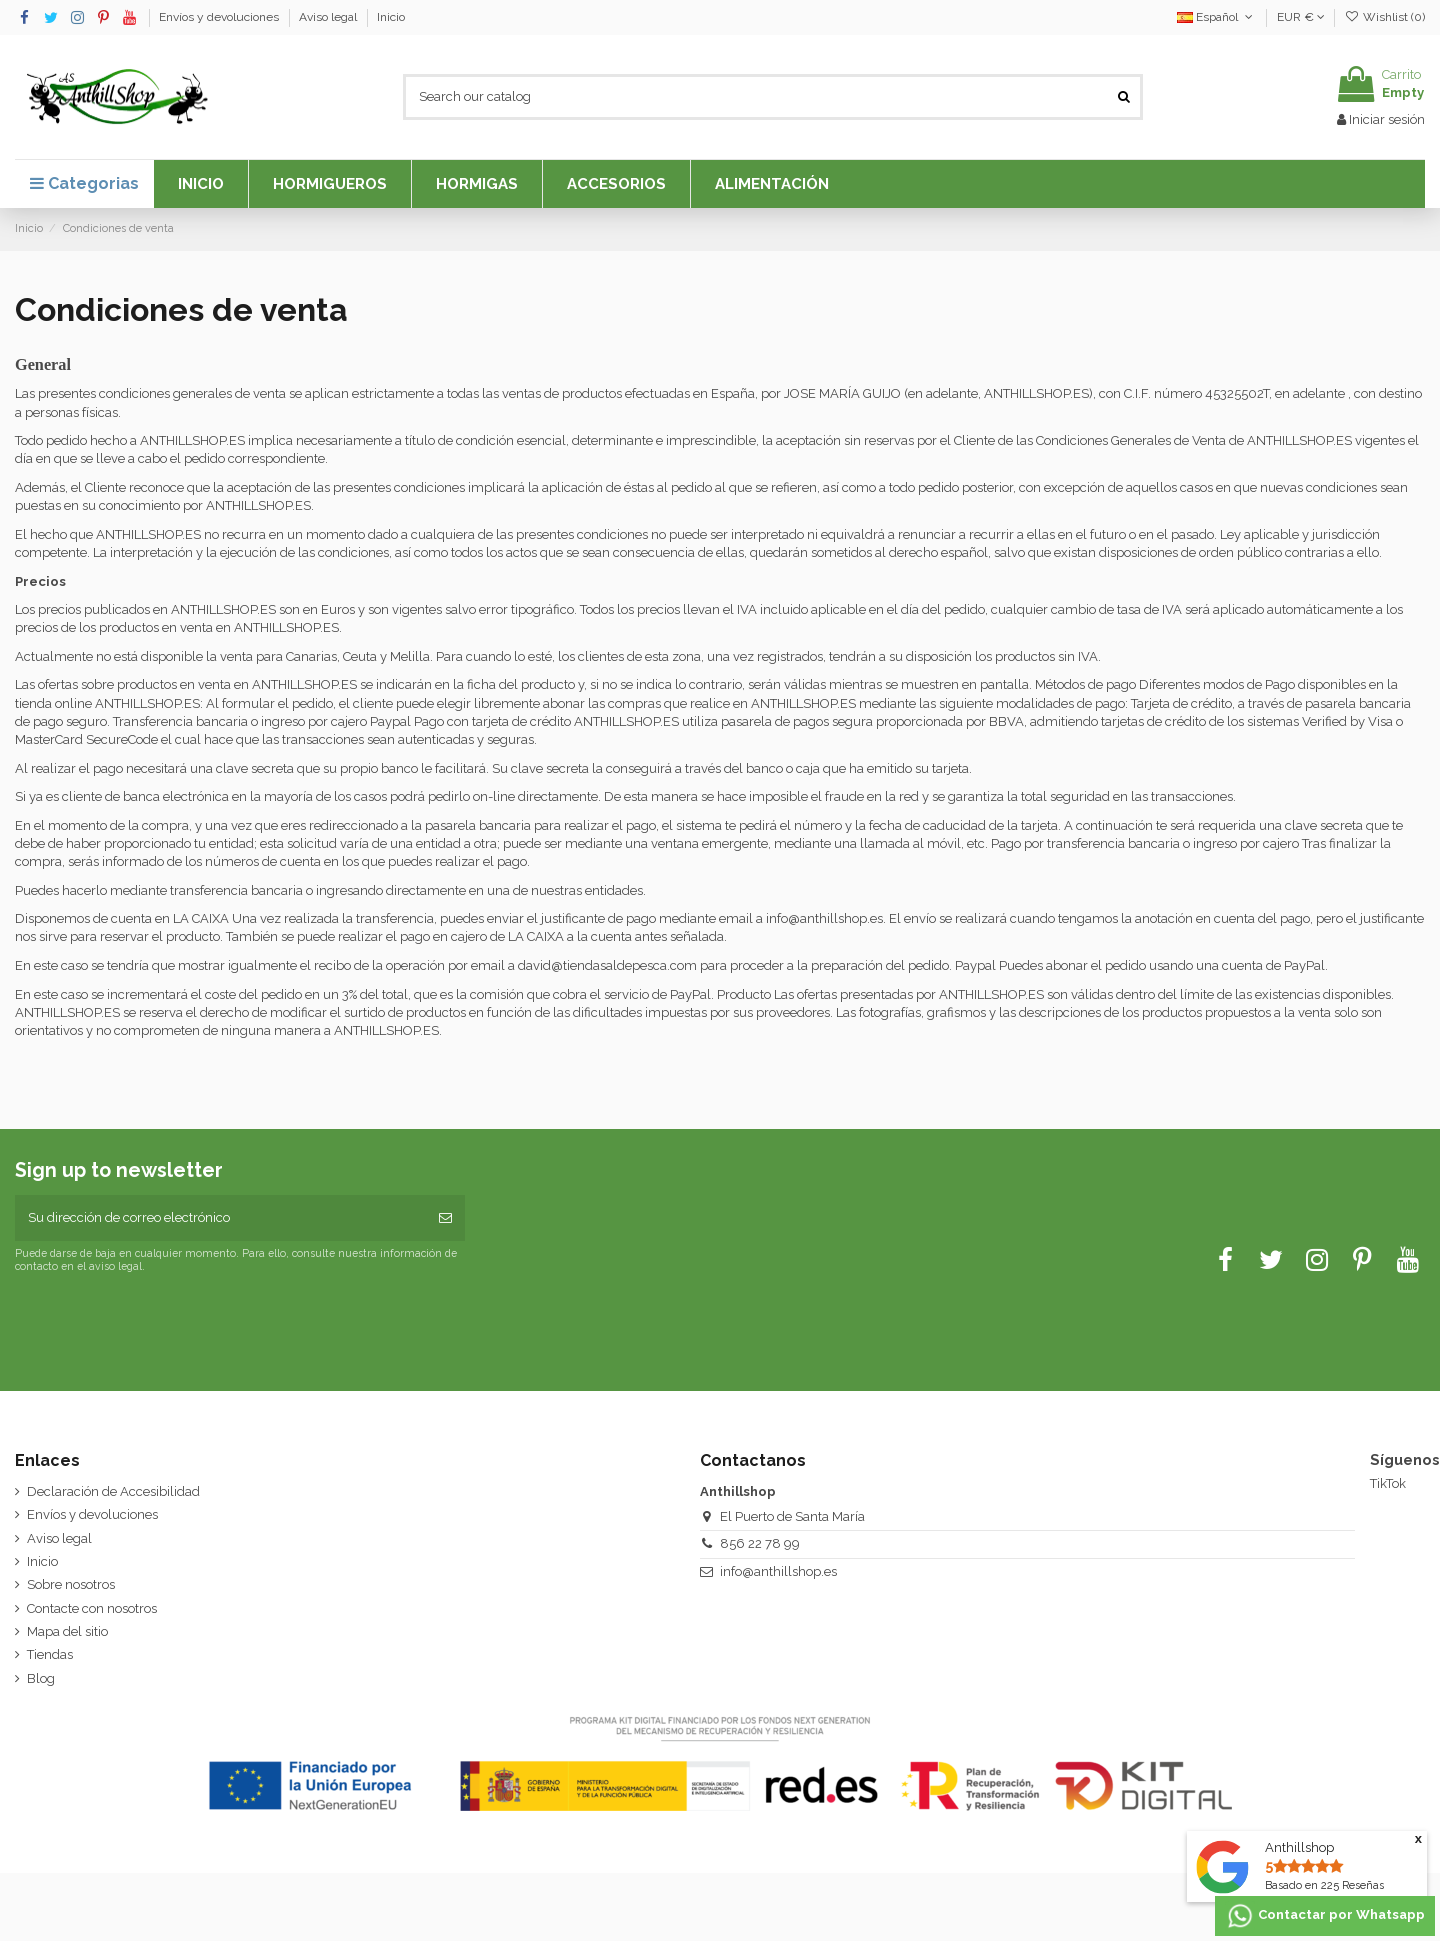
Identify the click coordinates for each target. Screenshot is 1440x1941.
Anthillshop (1299, 1847)
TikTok (1388, 1483)
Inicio (391, 17)
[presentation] (182, 1322)
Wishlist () (1385, 17)
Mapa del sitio (67, 1631)
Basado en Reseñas (1324, 1885)
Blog (41, 1678)
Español (1216, 17)
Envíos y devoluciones (220, 17)
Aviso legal (329, 17)
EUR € (1301, 17)
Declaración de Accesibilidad (113, 1491)
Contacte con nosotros (92, 1608)
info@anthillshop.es (778, 1571)
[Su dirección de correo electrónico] (220, 1218)
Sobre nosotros (71, 1584)
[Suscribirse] (445, 1218)
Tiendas (50, 1654)
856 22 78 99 (760, 1543)
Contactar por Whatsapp (1325, 1916)
